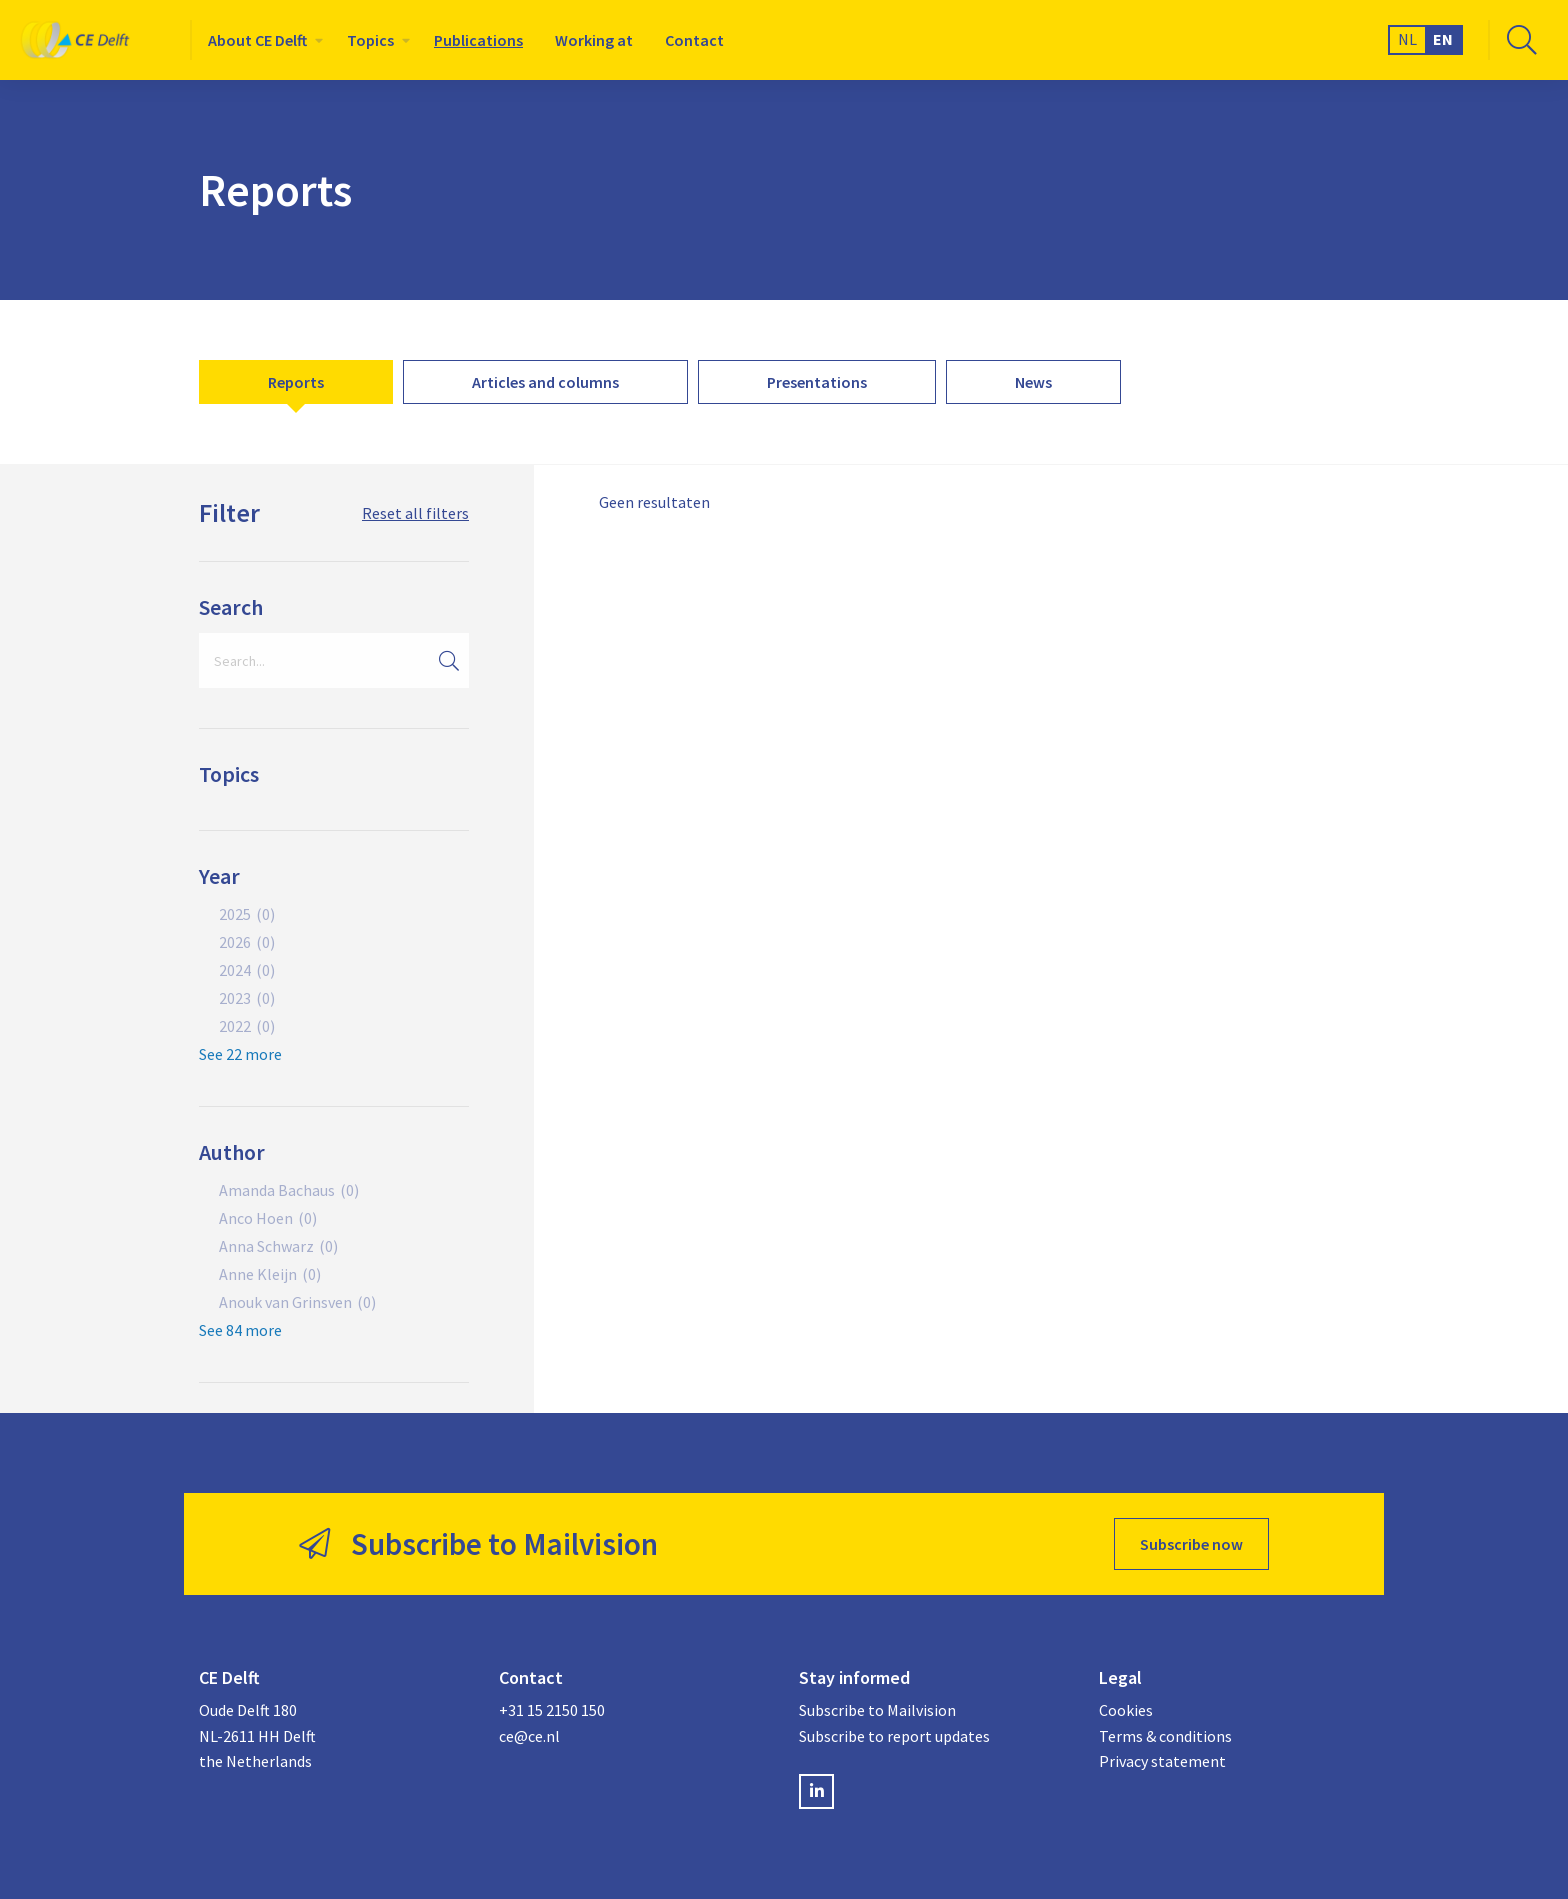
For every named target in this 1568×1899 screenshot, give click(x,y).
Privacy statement (1162, 1761)
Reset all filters (415, 513)
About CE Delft (257, 40)
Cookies (1126, 1710)
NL (1407, 39)
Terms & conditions (1165, 1736)
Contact (694, 40)
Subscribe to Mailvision (877, 1710)
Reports (296, 382)
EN (1443, 39)
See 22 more (240, 1054)
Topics (370, 40)
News (1033, 382)
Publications (478, 40)
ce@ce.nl (529, 1736)
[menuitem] (261, 40)
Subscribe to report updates (894, 1736)
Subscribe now (1191, 1544)
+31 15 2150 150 (552, 1710)
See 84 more (240, 1330)
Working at (594, 40)
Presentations (817, 382)
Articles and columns (545, 382)
